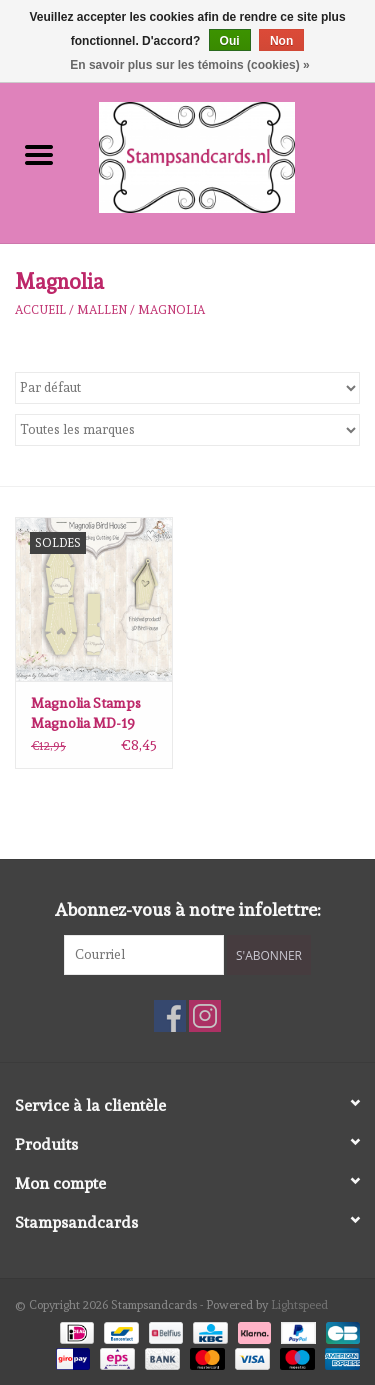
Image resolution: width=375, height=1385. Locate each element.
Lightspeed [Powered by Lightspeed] (299, 1305)
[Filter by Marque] (187, 430)
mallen (102, 310)
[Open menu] (39, 154)
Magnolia (171, 310)
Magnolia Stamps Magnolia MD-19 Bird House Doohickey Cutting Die (90, 714)
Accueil (40, 310)
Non (281, 41)
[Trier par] (187, 388)
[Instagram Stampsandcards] (205, 1016)
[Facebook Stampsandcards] (170, 1016)
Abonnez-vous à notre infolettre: (188, 909)
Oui (230, 41)
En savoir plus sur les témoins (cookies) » (189, 65)
